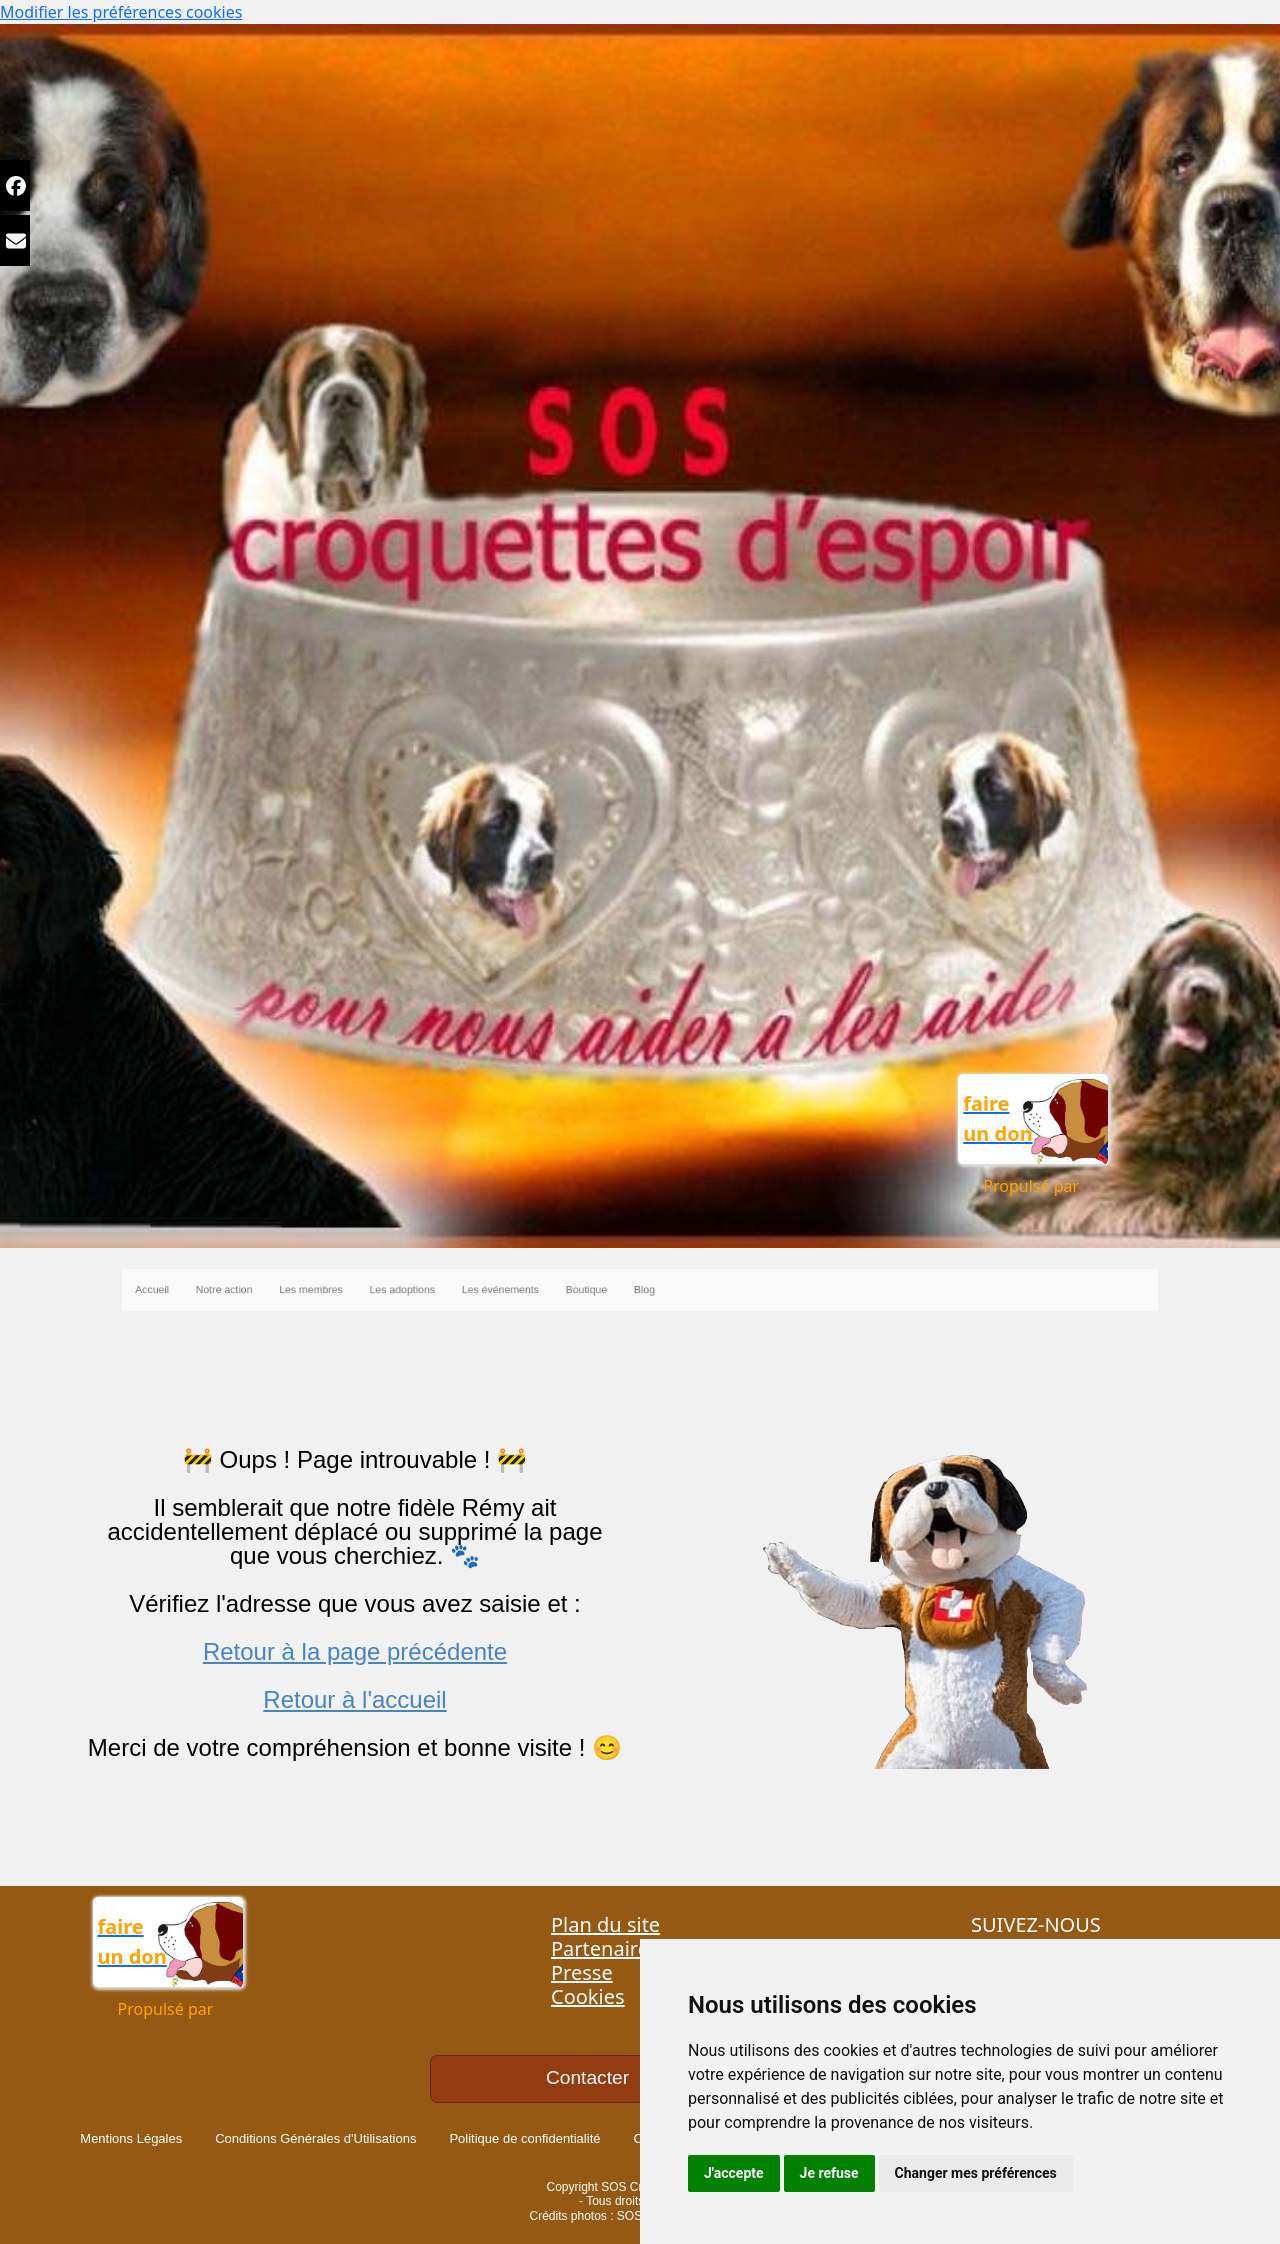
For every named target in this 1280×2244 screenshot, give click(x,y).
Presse (582, 1972)
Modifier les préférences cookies (121, 12)
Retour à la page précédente (355, 1651)
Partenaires (605, 1948)
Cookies (588, 1996)
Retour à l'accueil (354, 1699)
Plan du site (605, 1924)
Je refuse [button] (829, 2173)
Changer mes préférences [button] (976, 2173)
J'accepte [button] (734, 2173)
